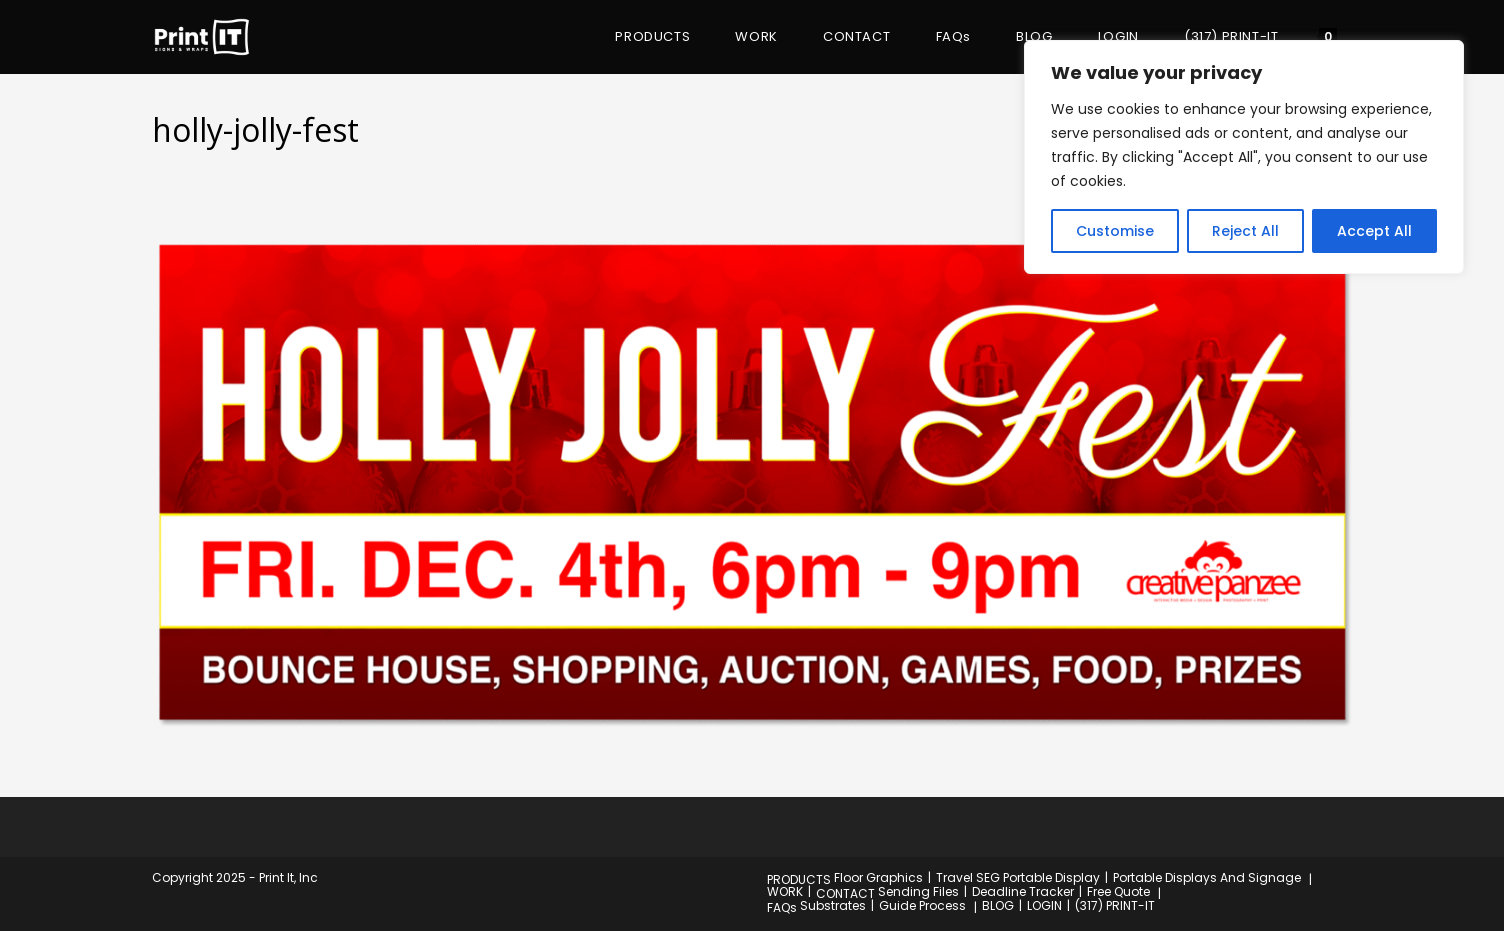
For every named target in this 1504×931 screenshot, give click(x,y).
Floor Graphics (878, 877)
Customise (1115, 231)
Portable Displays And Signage (1207, 877)
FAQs (782, 907)
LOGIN (1044, 905)
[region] (1244, 157)
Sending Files (918, 891)
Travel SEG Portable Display (1018, 877)
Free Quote (1118, 891)
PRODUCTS (799, 879)
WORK (785, 891)
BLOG (998, 905)
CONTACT (845, 893)
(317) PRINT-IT (1115, 905)
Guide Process (922, 905)
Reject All (1245, 231)
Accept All (1374, 231)
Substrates (833, 905)
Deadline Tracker (1023, 891)
